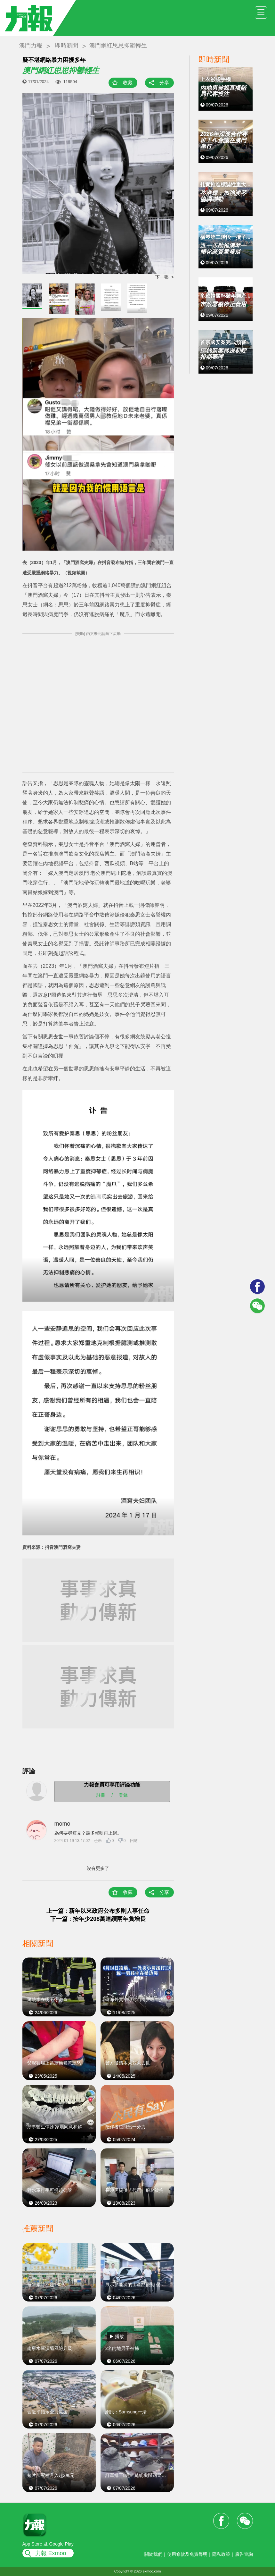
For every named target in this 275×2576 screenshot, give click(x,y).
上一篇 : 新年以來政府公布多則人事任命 (98, 1911)
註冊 (100, 1795)
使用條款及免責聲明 (187, 2554)
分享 (164, 82)
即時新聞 (66, 45)
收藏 (128, 82)
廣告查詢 (244, 2554)
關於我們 (153, 2554)
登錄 (123, 1795)
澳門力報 (30, 45)
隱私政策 (221, 2554)
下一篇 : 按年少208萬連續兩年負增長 (98, 1919)
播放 (119, 2336)
